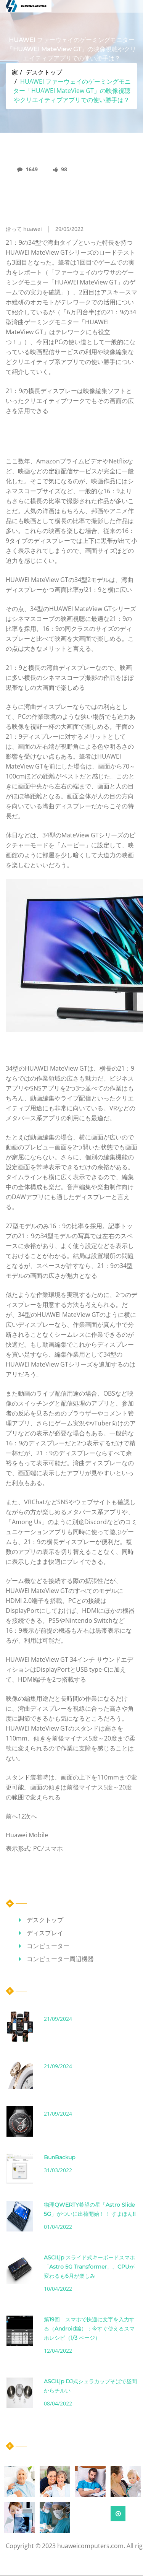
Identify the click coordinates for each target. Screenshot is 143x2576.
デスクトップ (44, 72)
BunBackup (59, 2157)
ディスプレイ (45, 1933)
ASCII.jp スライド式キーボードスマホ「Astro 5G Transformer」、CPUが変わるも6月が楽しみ (89, 2266)
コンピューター (48, 1946)
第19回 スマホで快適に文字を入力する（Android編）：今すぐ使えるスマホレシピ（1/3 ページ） (89, 2328)
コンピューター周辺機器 (60, 1959)
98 (60, 169)
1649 (27, 169)
